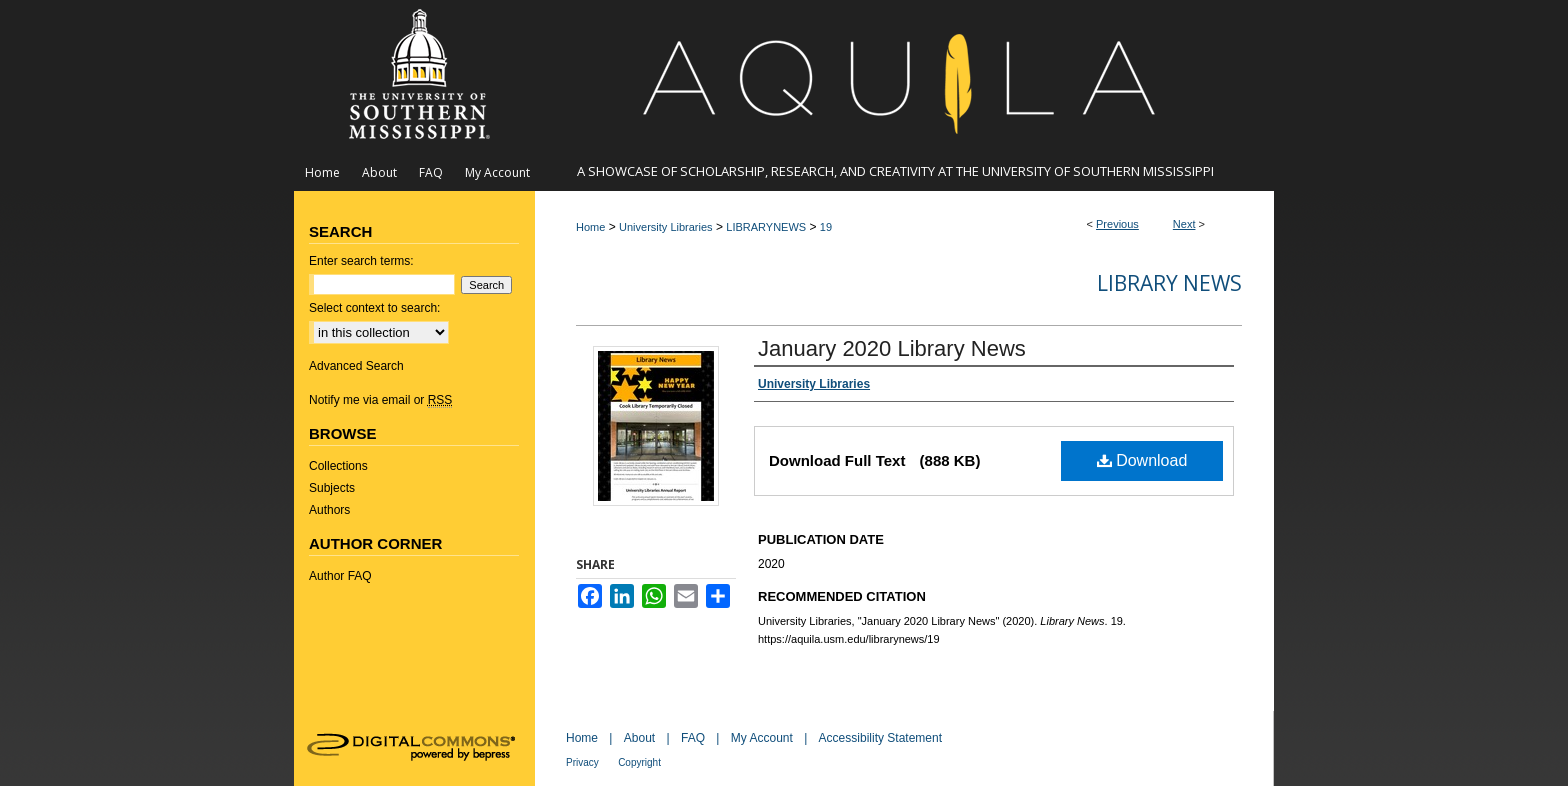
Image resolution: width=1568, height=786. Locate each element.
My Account (762, 738)
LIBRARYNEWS (766, 227)
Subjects (332, 488)
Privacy (582, 762)
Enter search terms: (361, 261)
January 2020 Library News (892, 348)
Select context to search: (374, 308)
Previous (1117, 224)
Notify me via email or (380, 400)
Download (1142, 460)
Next (1184, 224)
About (639, 738)
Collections (338, 466)
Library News (1169, 283)
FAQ (693, 738)
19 (826, 227)
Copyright (639, 762)
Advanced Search (356, 366)
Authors (329, 510)
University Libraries (666, 227)
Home (590, 227)
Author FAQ (340, 576)
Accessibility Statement (880, 738)
